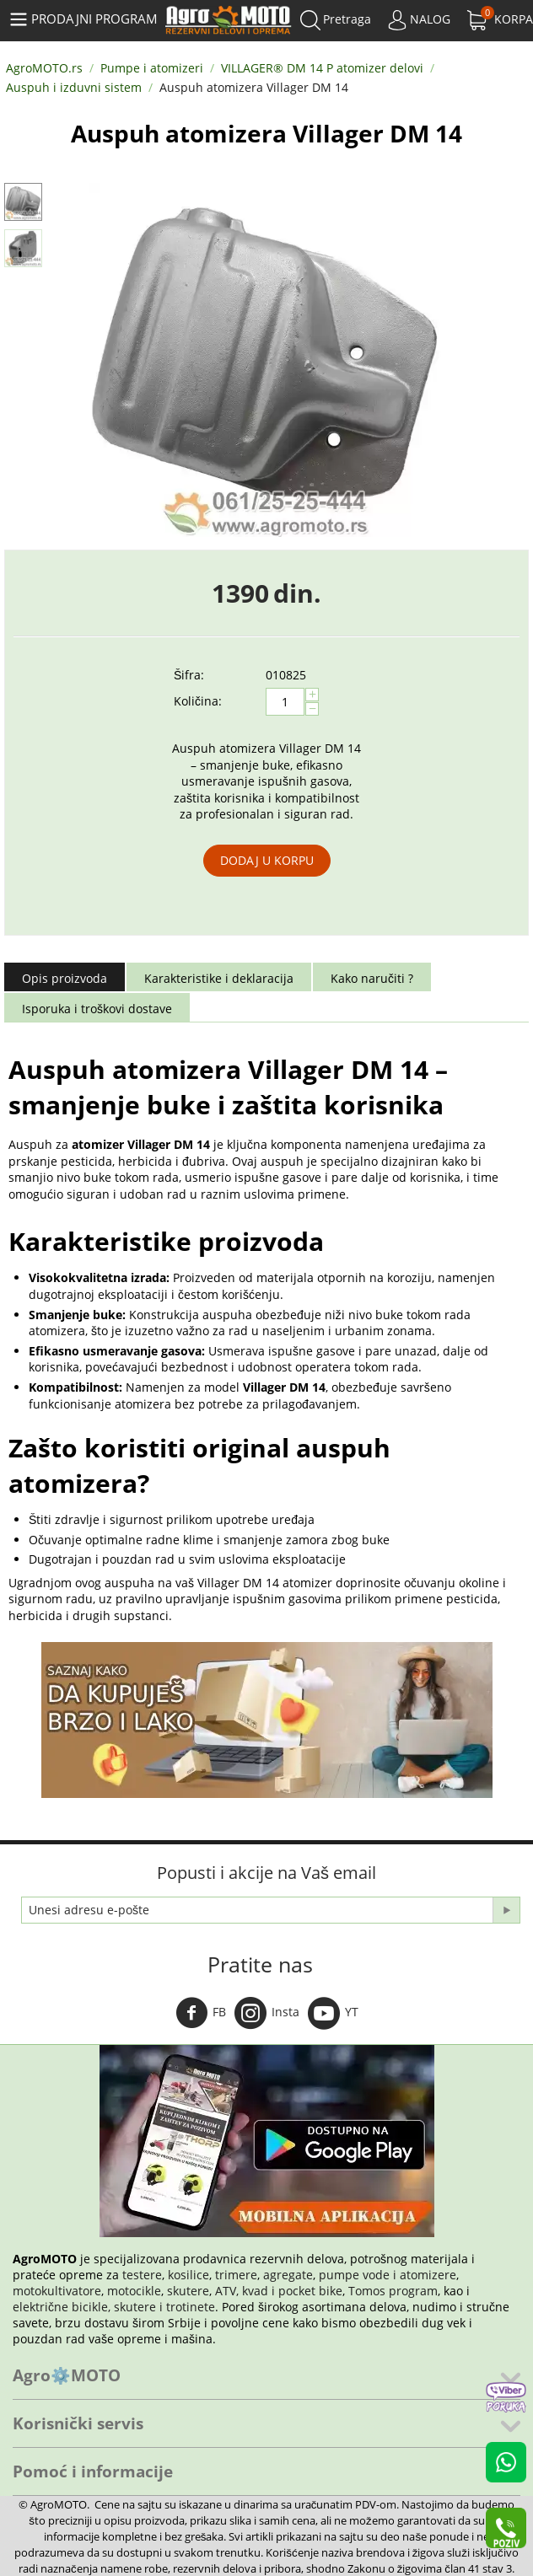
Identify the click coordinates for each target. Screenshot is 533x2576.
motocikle (134, 2291)
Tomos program (393, 2291)
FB (200, 2013)
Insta (266, 2013)
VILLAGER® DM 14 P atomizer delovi (322, 68)
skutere (188, 2291)
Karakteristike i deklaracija (218, 978)
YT (333, 2013)
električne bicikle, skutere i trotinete (114, 2307)
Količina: (198, 701)
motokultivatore (57, 2291)
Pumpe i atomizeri (151, 68)
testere (142, 2275)
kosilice (188, 2275)
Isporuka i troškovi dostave (97, 1009)
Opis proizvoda (64, 978)
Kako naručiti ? (372, 978)
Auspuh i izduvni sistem (74, 87)
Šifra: (189, 675)
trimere (236, 2275)
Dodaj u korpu (267, 860)
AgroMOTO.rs (44, 68)
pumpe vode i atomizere (387, 2275)
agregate (288, 2275)
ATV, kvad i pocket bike (278, 2291)
